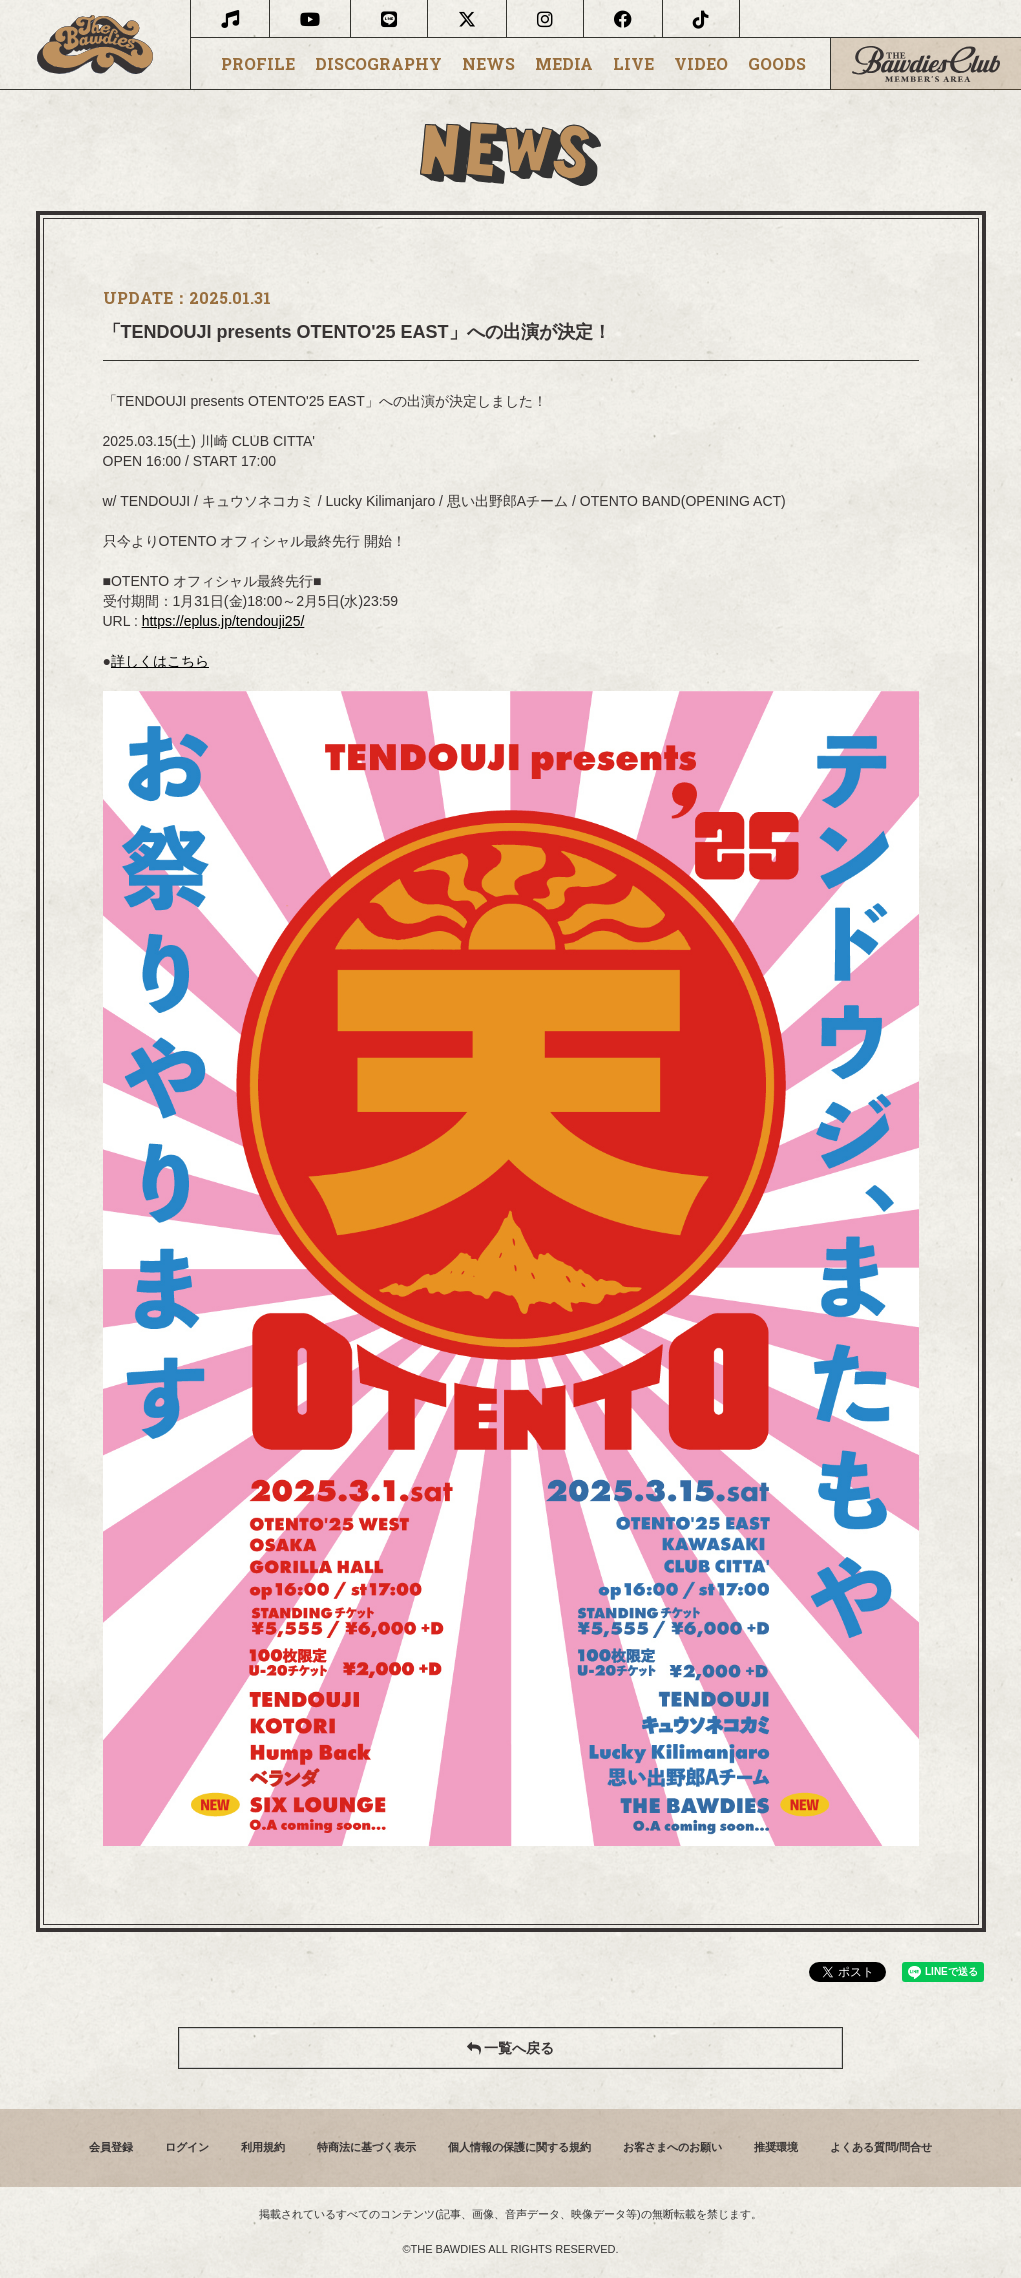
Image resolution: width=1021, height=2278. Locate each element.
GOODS (777, 64)
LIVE (633, 64)
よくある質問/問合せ (881, 2147)
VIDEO (701, 64)
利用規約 (263, 2147)
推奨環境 (776, 2147)
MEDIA (564, 64)
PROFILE (258, 64)
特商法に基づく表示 (366, 2147)
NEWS (488, 64)
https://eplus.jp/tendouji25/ (223, 621)
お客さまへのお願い (672, 2147)
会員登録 (111, 2147)
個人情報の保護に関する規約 (519, 2147)
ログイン (187, 2147)
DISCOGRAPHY (378, 64)
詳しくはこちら (160, 661)
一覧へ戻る (511, 2048)
